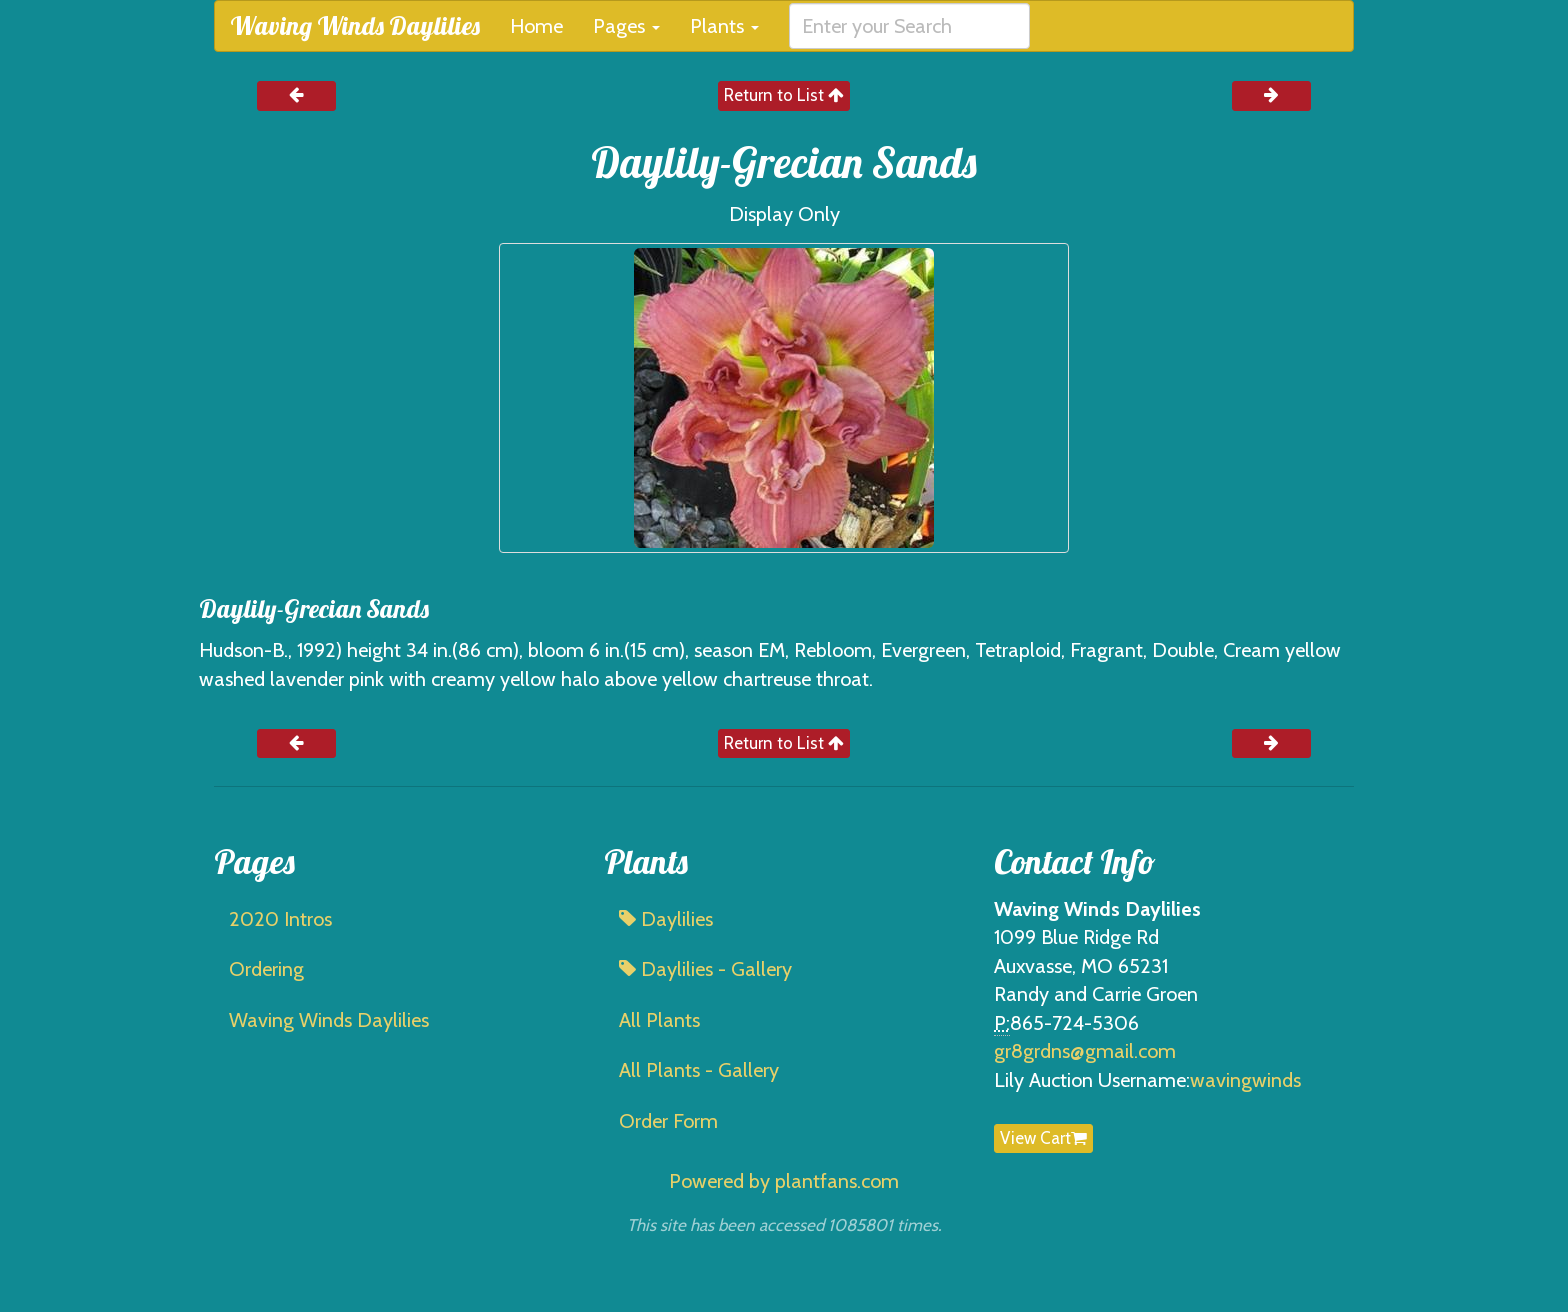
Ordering (266, 969)
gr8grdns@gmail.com (1085, 1051)
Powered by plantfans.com (784, 1181)
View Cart (1043, 1138)
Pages (626, 26)
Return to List (784, 95)
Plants (724, 26)
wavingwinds (1245, 1080)
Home (536, 26)
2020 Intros (280, 919)
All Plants (659, 1020)
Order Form (668, 1121)
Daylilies (666, 919)
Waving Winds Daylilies (355, 25)
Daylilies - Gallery (705, 969)
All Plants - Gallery (699, 1070)
